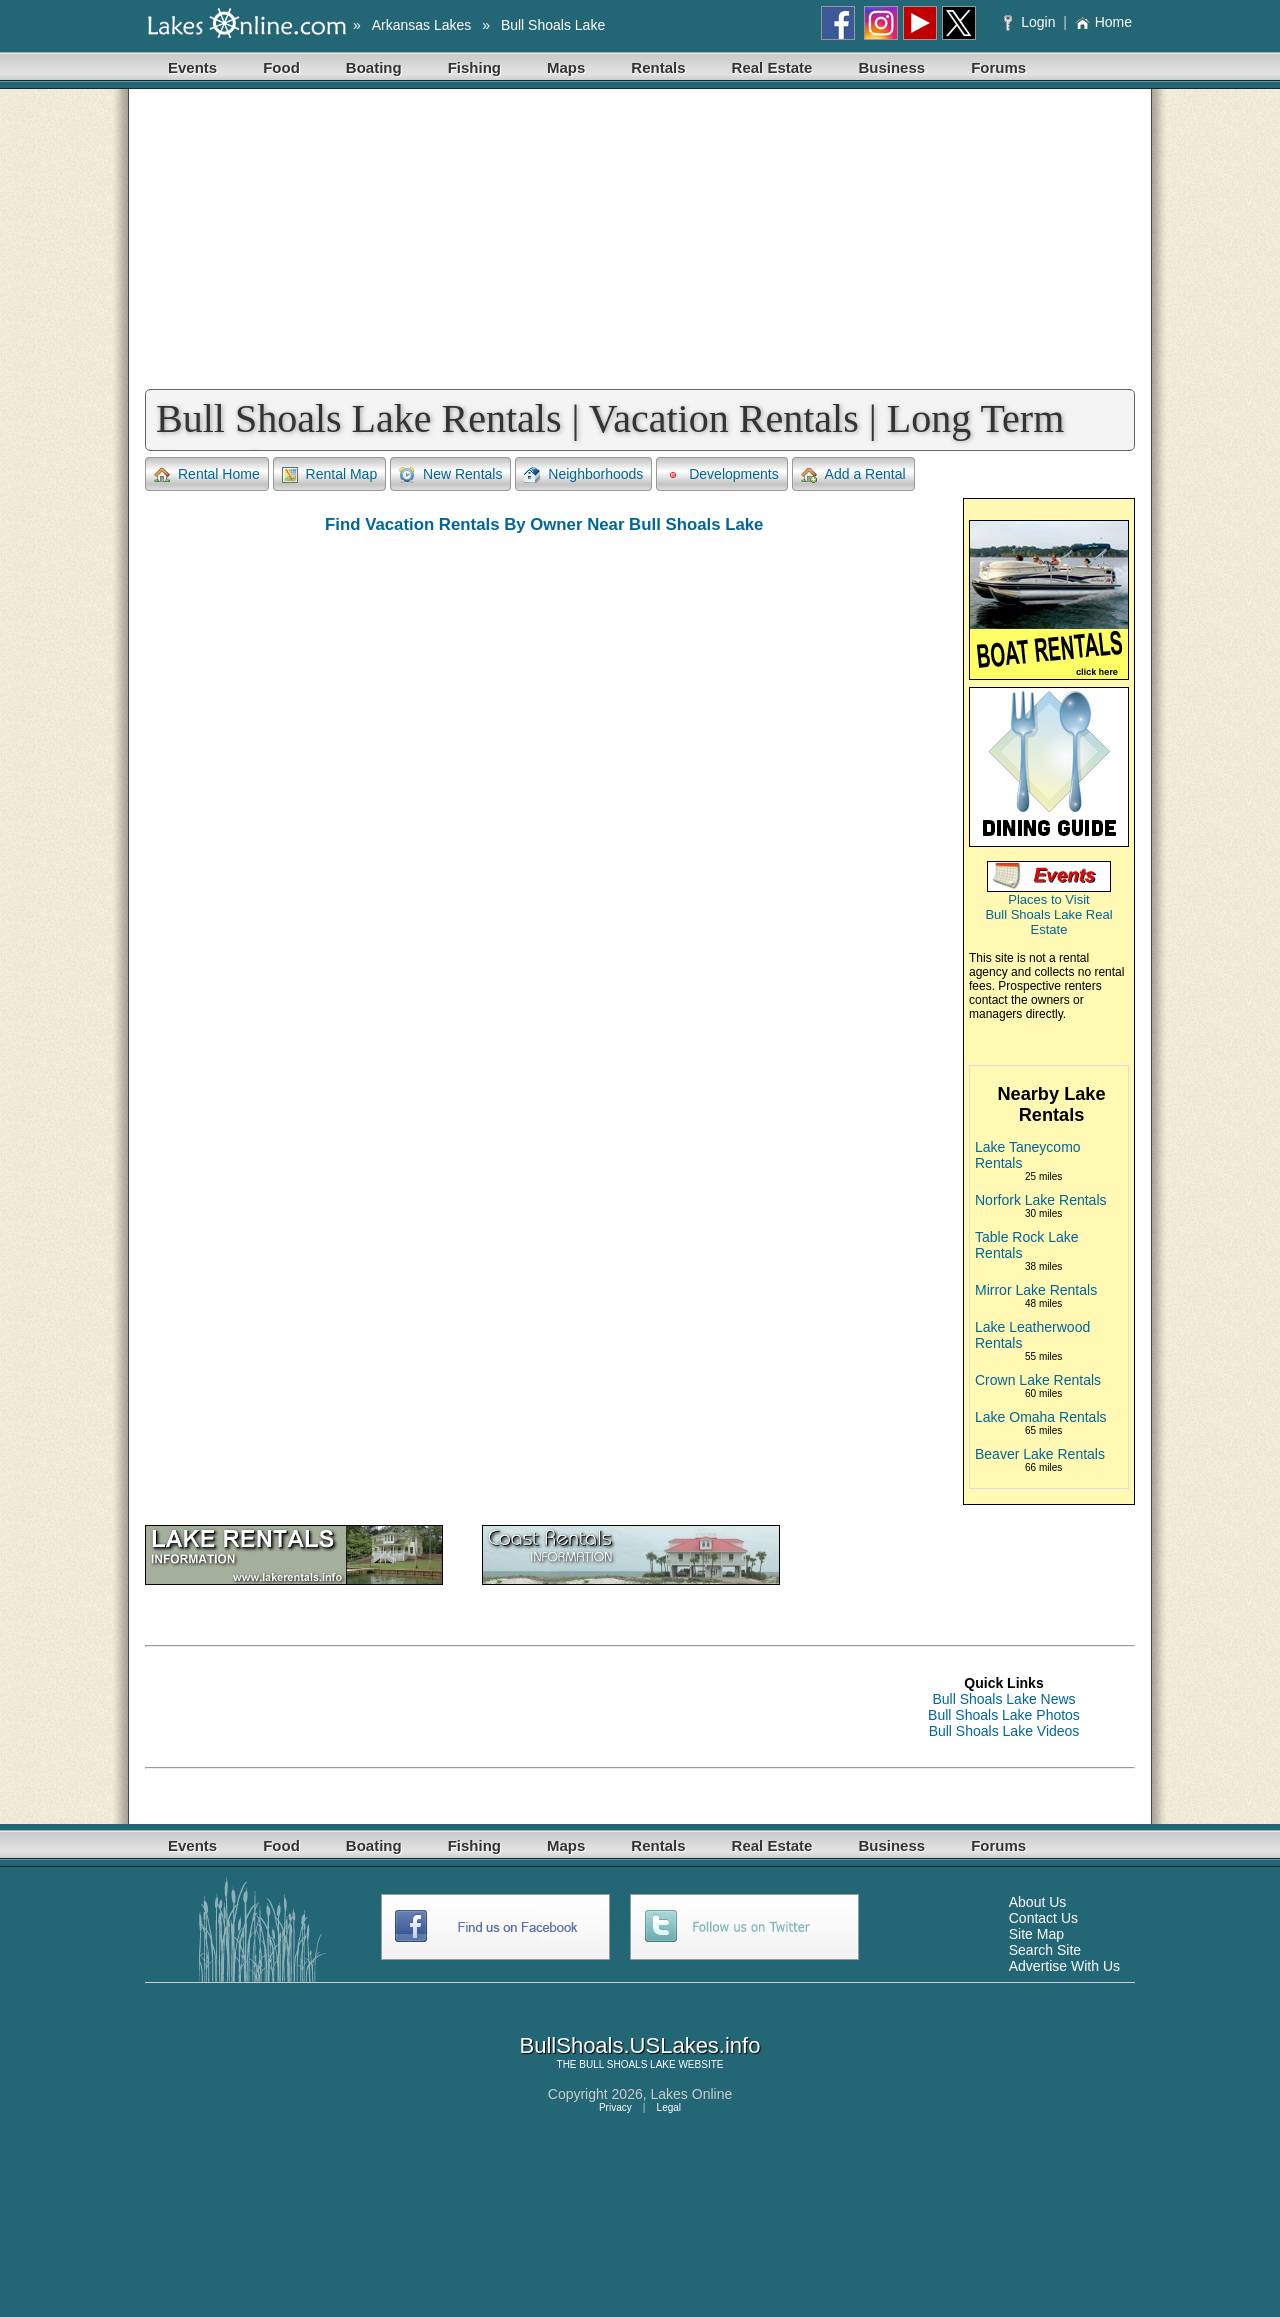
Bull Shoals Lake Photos (1004, 1715)
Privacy (615, 2107)
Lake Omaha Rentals (1041, 1417)
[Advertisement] (640, 239)
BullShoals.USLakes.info (640, 2045)
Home (1103, 22)
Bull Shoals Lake (553, 25)
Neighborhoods (583, 474)
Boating (374, 67)
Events (192, 67)
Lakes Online (692, 2094)
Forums (998, 67)
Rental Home (207, 474)
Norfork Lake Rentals (1041, 1200)
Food (281, 67)
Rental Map (330, 474)
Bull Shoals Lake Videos (1004, 1731)
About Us (1038, 1902)
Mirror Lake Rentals (1036, 1290)
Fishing (474, 67)
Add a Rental (853, 474)
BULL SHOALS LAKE (627, 2064)
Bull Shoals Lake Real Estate (1048, 922)
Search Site (1045, 1950)
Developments (722, 474)
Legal (669, 2107)
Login (1031, 22)
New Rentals (450, 474)
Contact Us (1043, 1918)
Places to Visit (1048, 899)
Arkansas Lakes (422, 25)
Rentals (658, 67)
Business (891, 67)
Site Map (1036, 1934)
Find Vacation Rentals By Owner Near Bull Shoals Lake (544, 524)
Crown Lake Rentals (1038, 1380)
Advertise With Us (1064, 1966)
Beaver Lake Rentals (1040, 1454)
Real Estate (772, 67)
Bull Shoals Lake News (1003, 1699)
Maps (566, 67)
